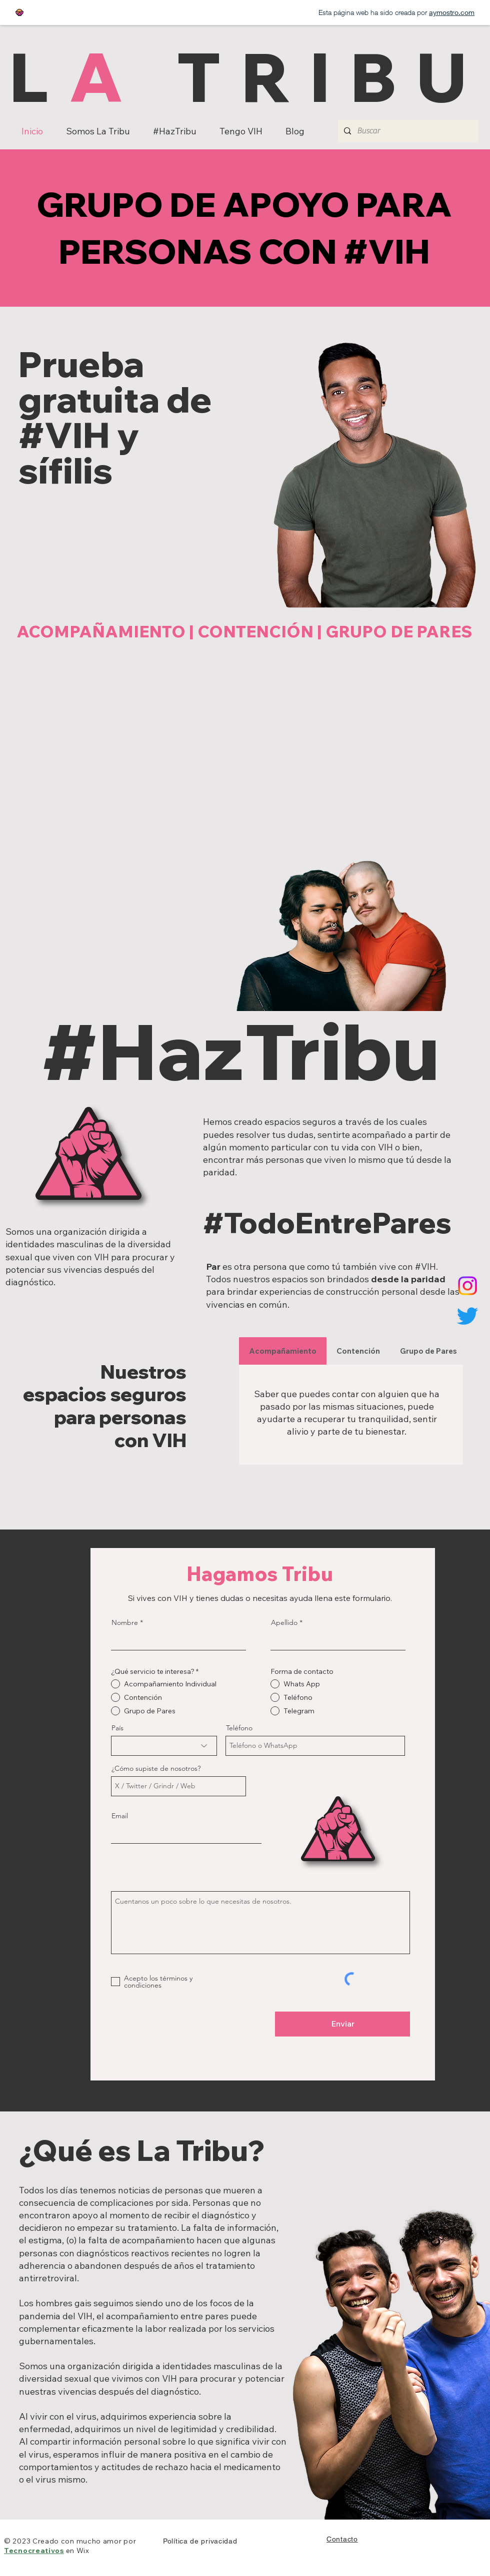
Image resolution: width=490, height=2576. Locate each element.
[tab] (282, 1351)
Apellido (284, 1622)
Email (120, 1815)
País (118, 1727)
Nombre (125, 1622)
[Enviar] (342, 2024)
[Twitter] (467, 1315)
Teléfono (239, 1727)
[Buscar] (407, 131)
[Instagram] (467, 1285)
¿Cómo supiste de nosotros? (156, 1768)
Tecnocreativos (34, 2550)
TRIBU (316, 76)
